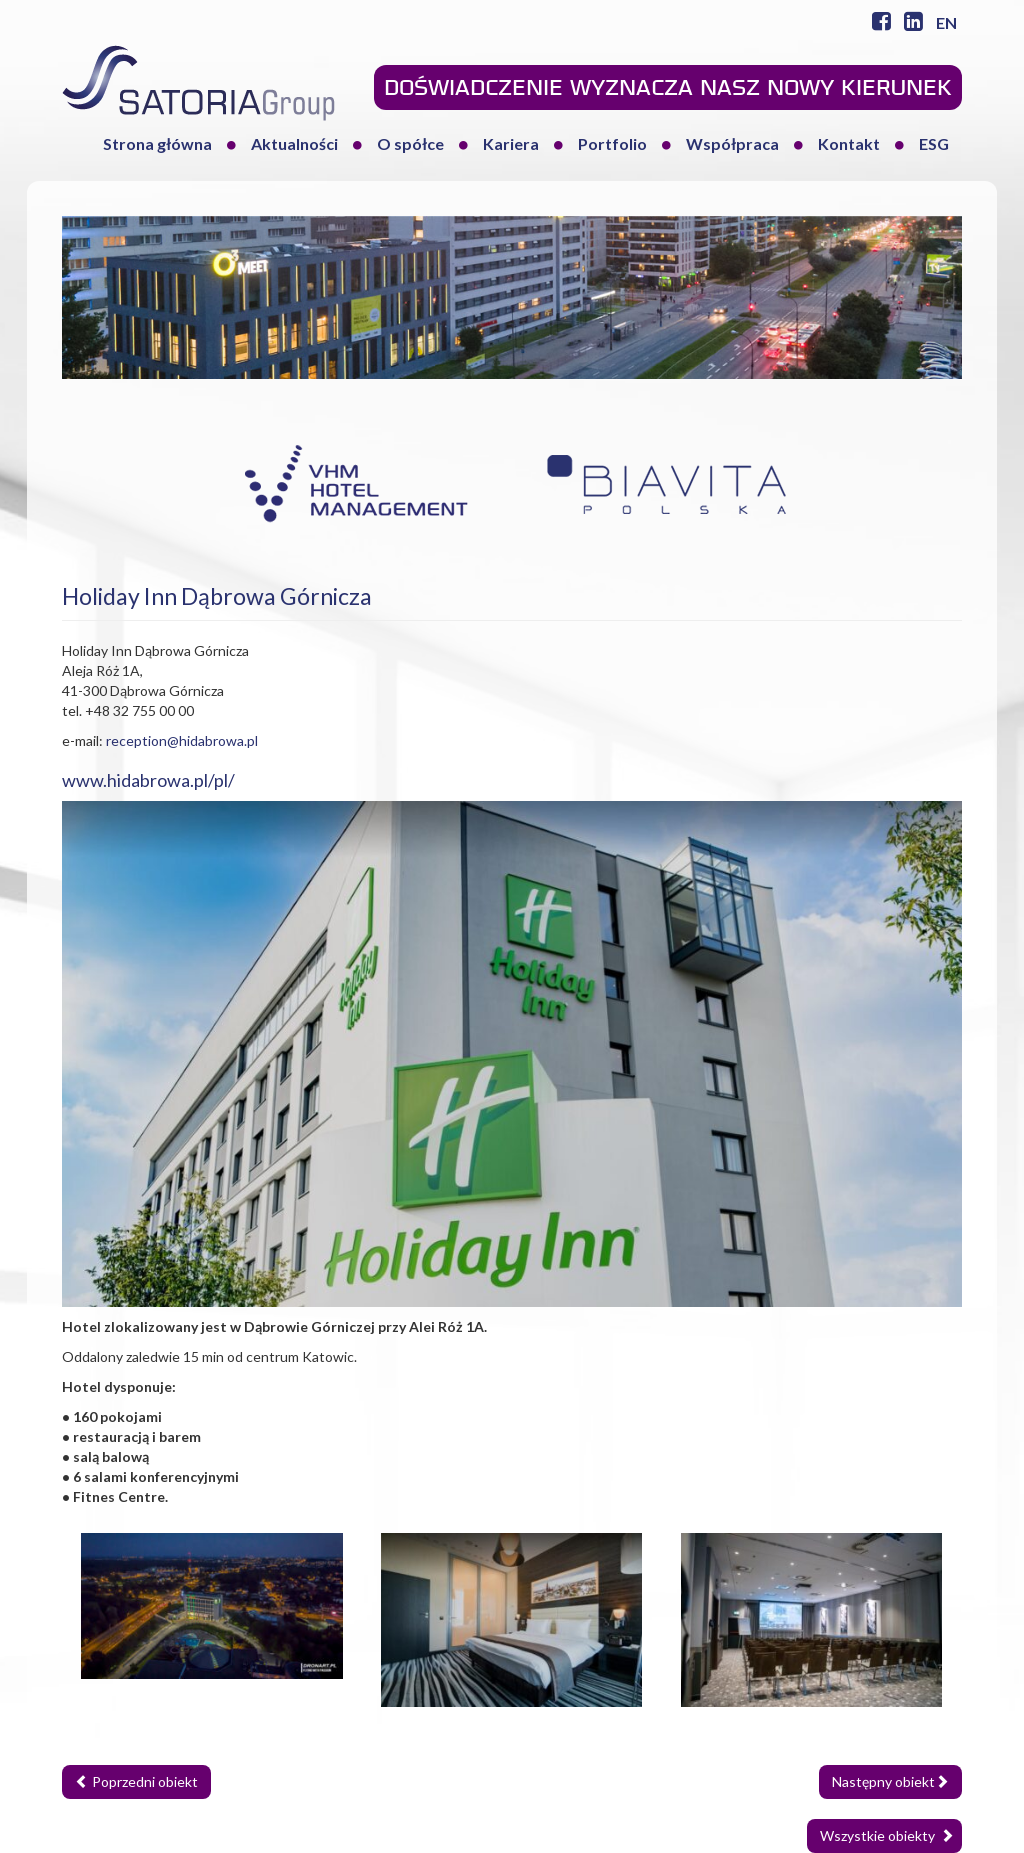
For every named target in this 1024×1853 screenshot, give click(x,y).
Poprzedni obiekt (136, 1781)
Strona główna (157, 143)
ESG (934, 143)
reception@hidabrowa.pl (182, 740)
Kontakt (849, 143)
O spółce (410, 143)
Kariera (511, 143)
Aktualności (294, 143)
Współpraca (732, 143)
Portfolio (612, 143)
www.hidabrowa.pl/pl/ (148, 780)
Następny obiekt (890, 1781)
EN (946, 22)
